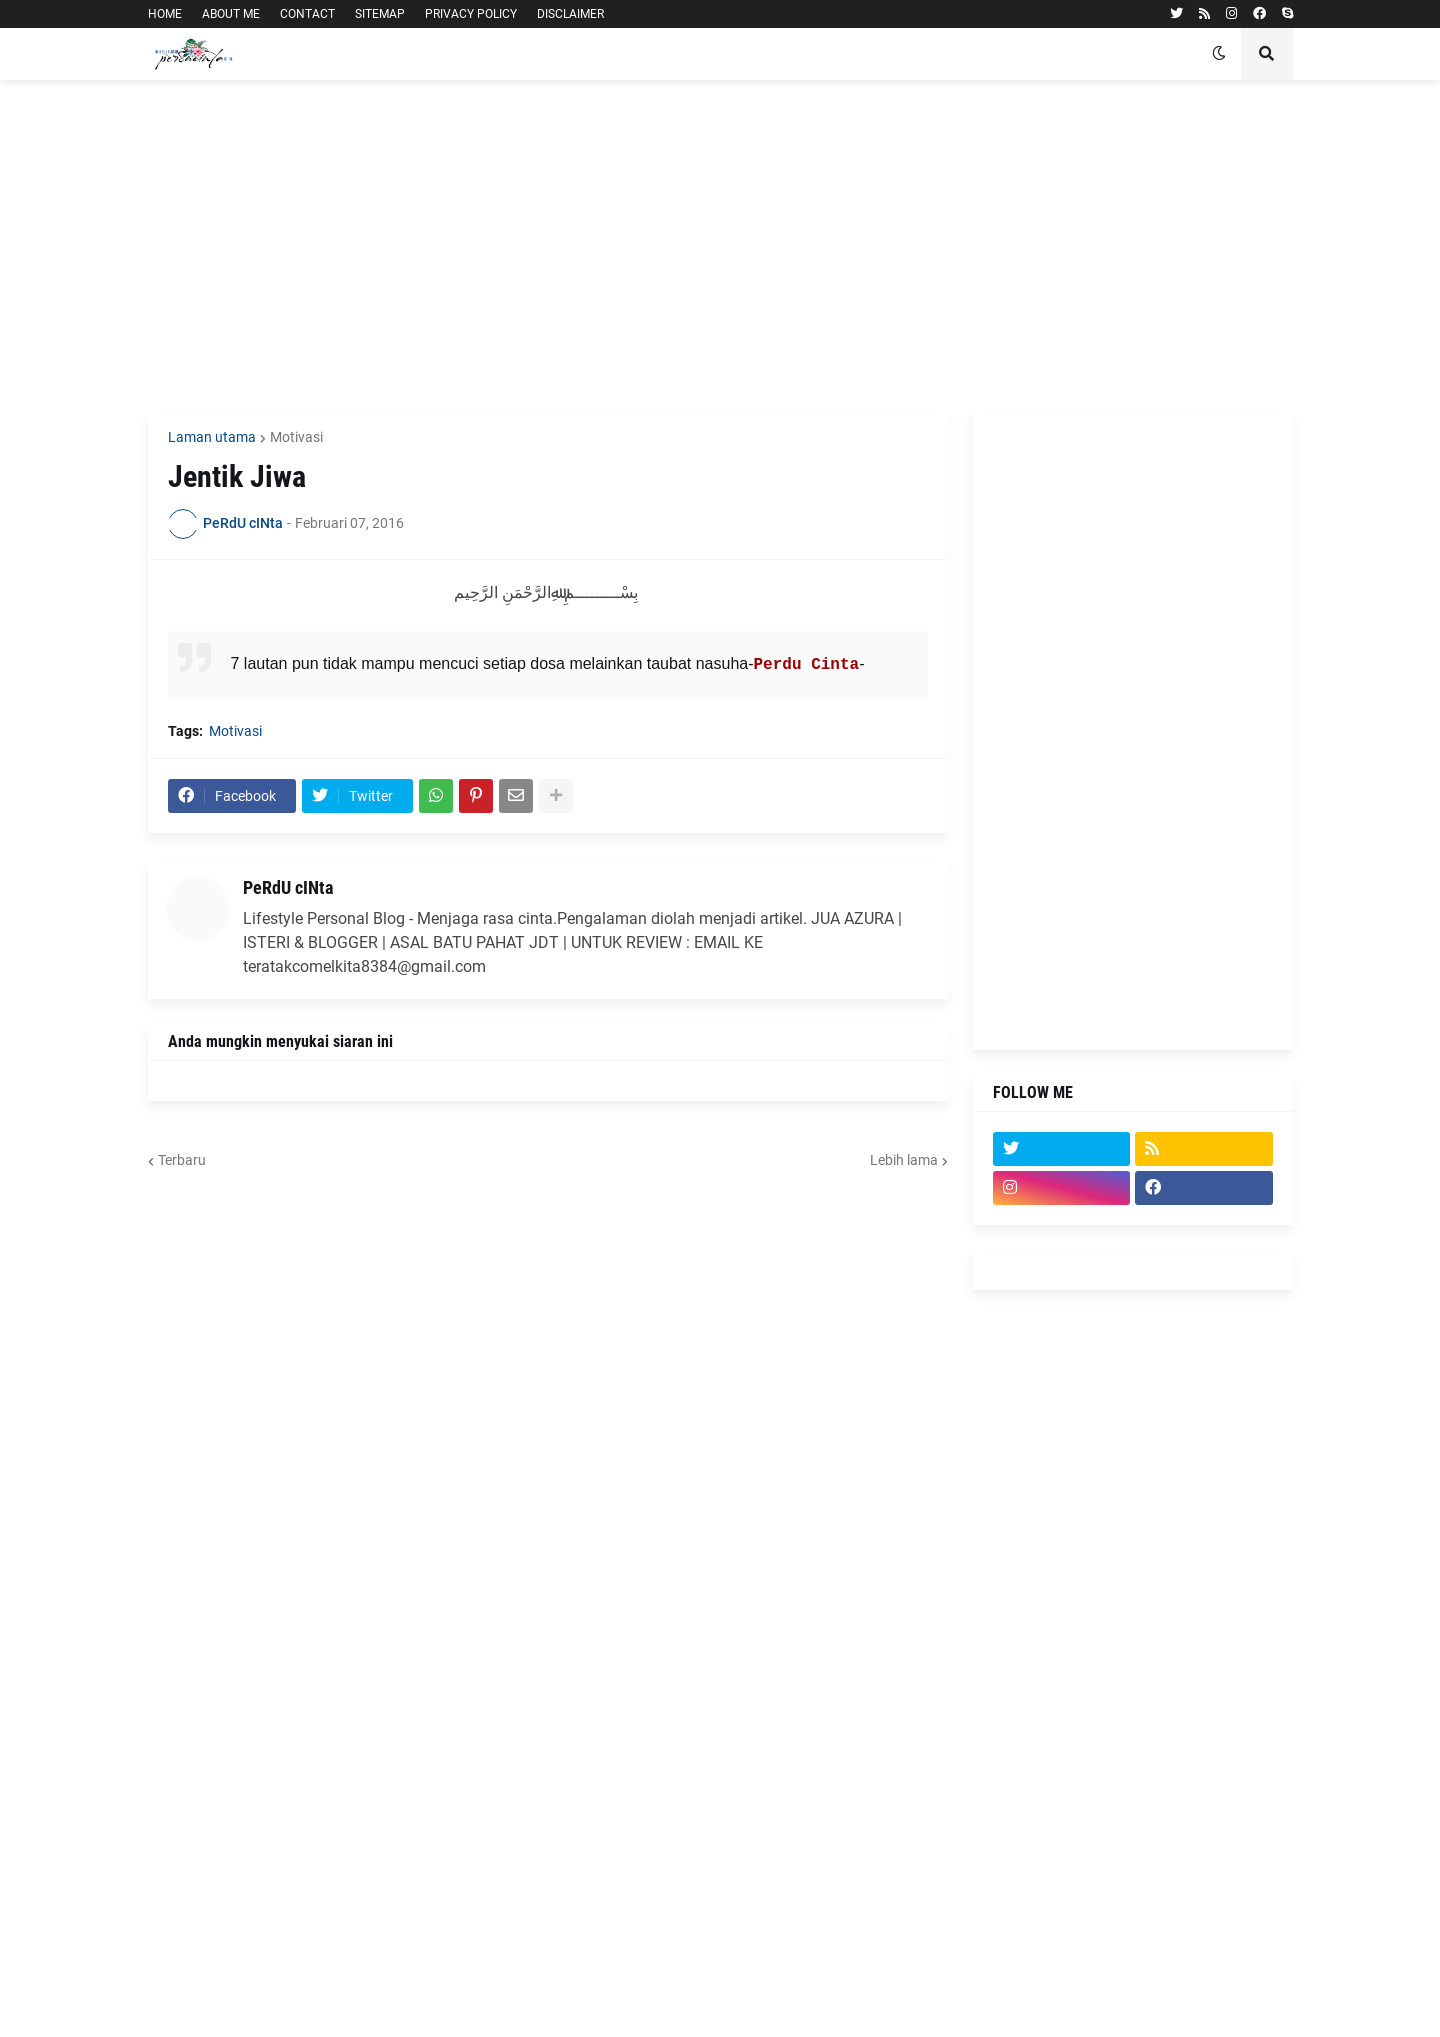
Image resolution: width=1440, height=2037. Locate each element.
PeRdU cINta (288, 887)
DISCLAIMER (570, 14)
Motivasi (296, 437)
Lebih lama (904, 1160)
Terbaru (182, 1160)
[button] (1219, 54)
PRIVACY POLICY (471, 14)
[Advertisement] (720, 245)
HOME (165, 14)
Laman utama (212, 437)
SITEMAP (380, 14)
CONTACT (307, 14)
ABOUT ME (231, 14)
